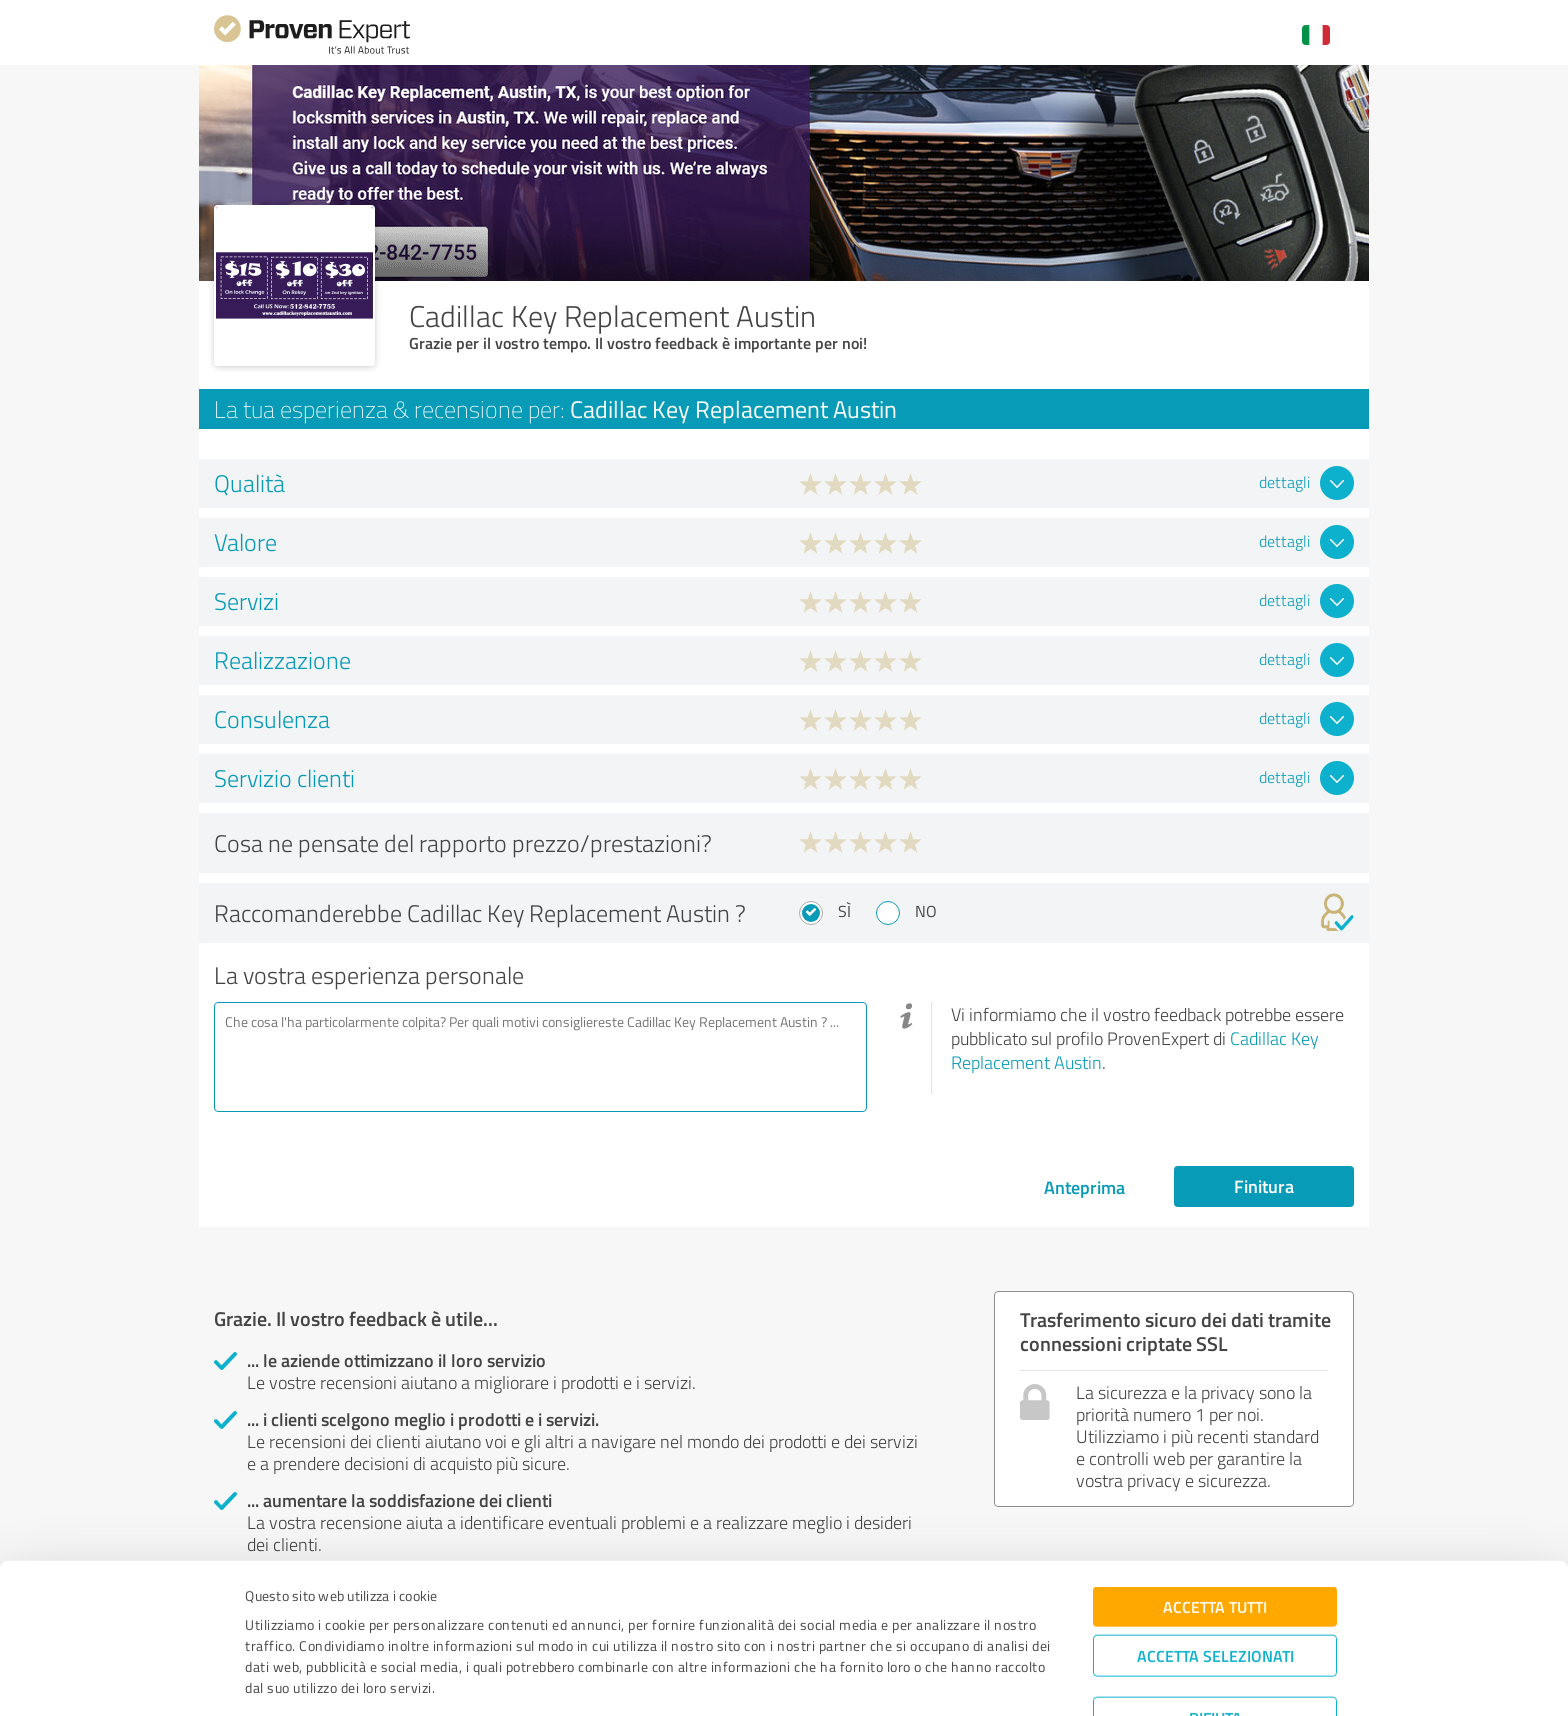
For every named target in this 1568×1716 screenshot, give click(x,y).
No (926, 911)
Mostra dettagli (914, 1678)
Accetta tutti (1215, 1540)
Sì (844, 911)
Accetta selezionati (1215, 1589)
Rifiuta (1215, 1651)
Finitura (1264, 1186)
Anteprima (1084, 1187)
